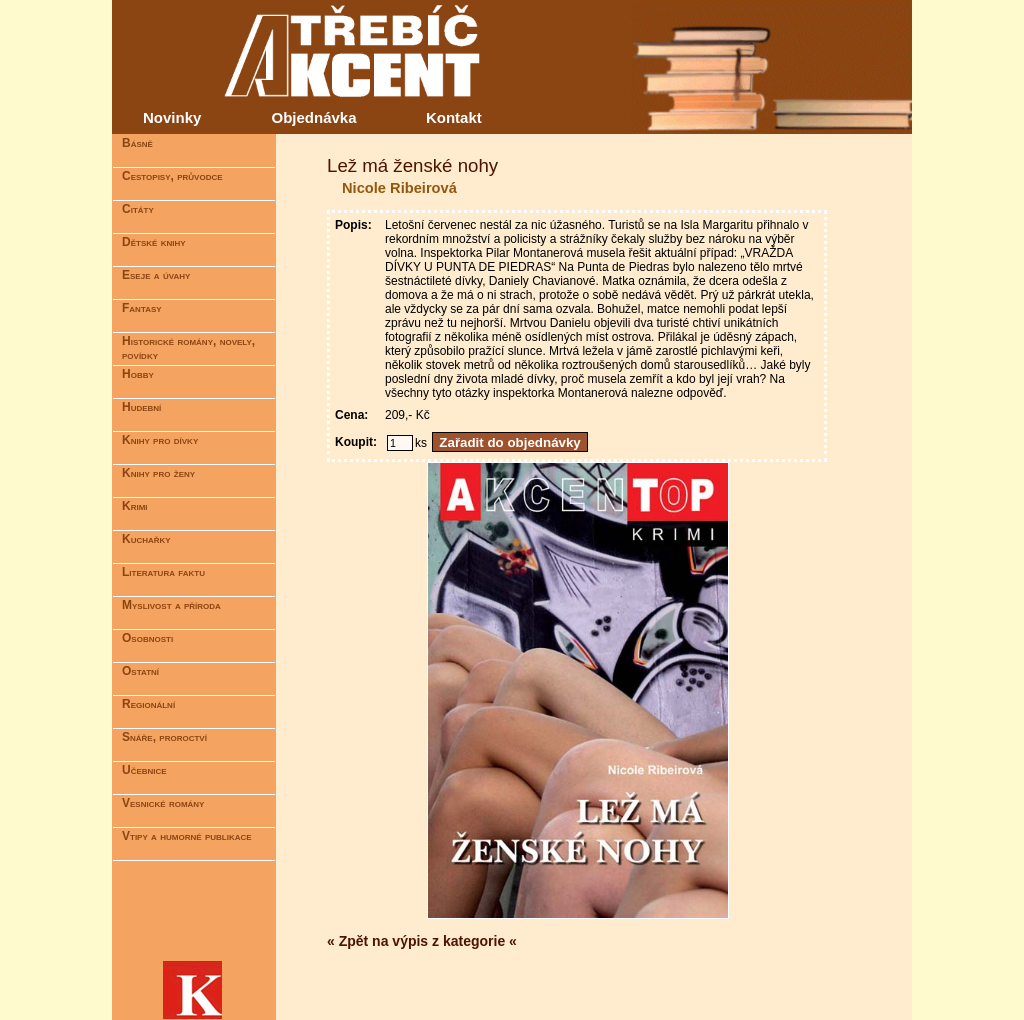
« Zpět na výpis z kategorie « (422, 941)
